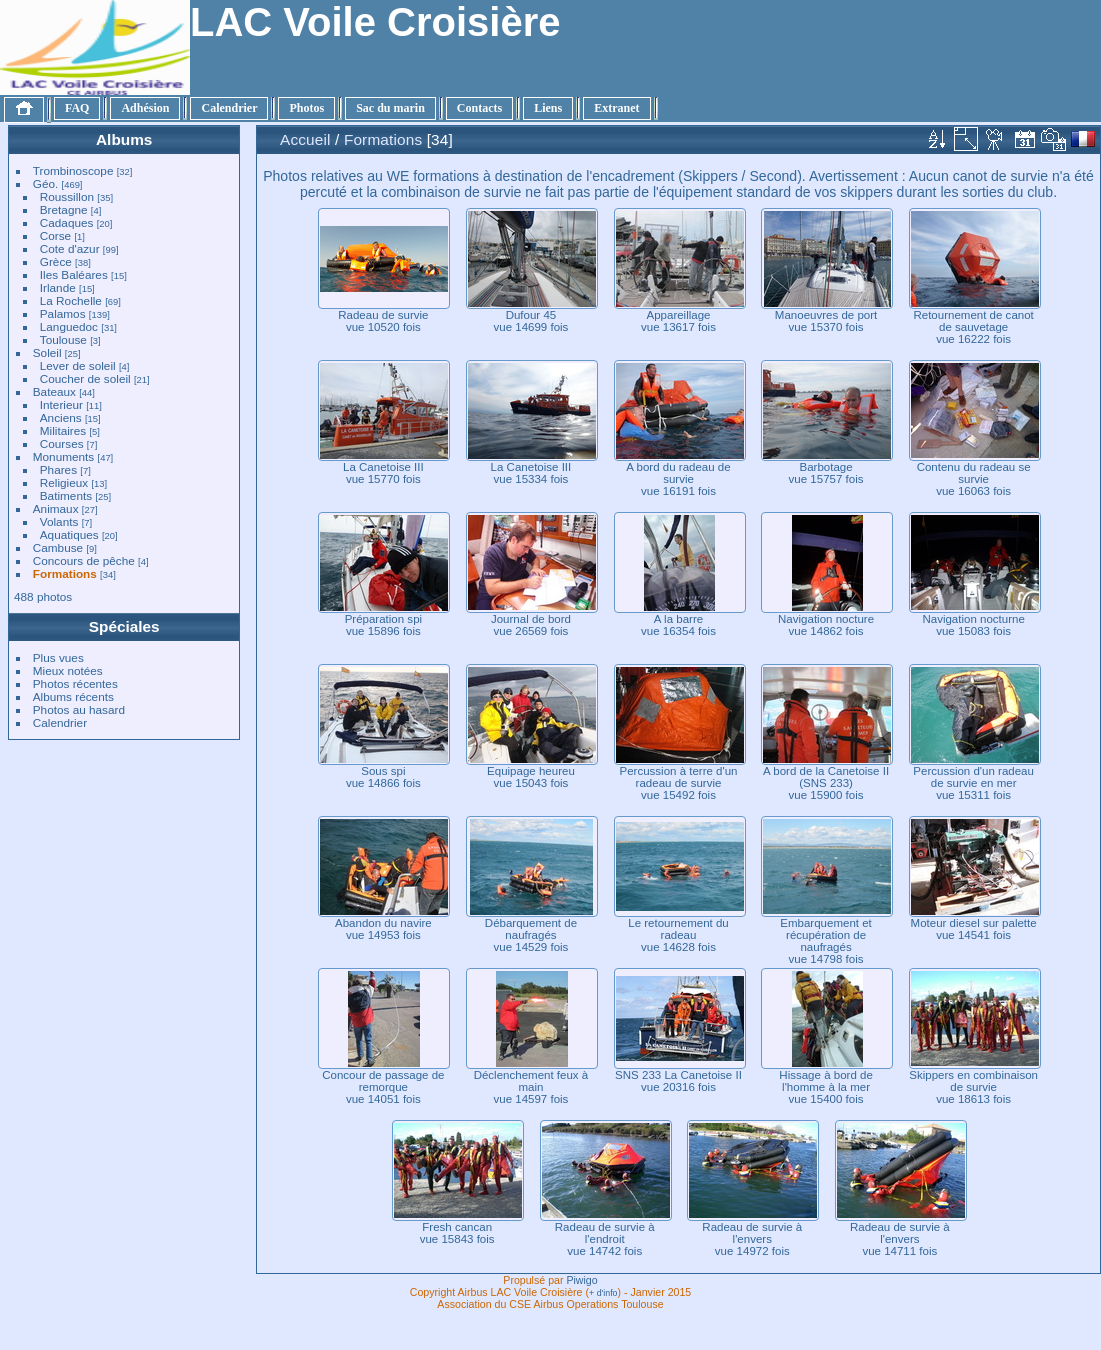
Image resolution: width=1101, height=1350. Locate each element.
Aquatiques (69, 534)
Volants (59, 521)
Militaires (63, 430)
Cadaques (67, 222)
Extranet (616, 108)
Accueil (305, 139)
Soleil (47, 352)
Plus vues (58, 657)
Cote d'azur (70, 248)
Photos (306, 108)
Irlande (58, 287)
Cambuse (58, 547)
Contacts (479, 108)
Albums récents (73, 696)
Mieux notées (68, 670)
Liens (548, 108)
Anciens (61, 417)
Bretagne (64, 209)
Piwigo (581, 1280)
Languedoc (69, 326)
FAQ (77, 108)
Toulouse (63, 339)
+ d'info (603, 1293)
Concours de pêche (84, 560)
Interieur (61, 404)
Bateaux (54, 391)
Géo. (46, 183)
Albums (124, 139)
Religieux (64, 482)
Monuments (63, 456)
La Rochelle (71, 300)
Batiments (66, 495)
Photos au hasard (79, 709)
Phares (58, 469)
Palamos (63, 313)
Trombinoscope (73, 170)
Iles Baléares (74, 274)
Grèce (56, 261)
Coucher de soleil (85, 378)
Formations (65, 573)
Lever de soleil (78, 365)
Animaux (56, 508)
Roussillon (67, 196)
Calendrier (229, 108)
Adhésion (145, 108)
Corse (55, 235)
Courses (62, 443)
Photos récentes (75, 683)
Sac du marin (390, 108)
